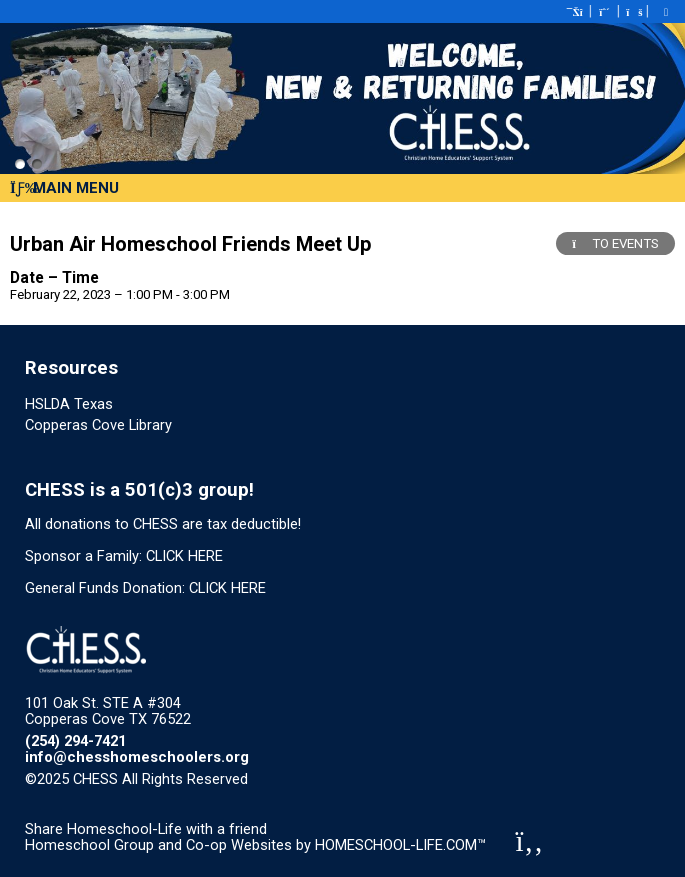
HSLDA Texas (69, 404)
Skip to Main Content (335, 779)
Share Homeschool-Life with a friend (146, 829)
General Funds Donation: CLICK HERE (145, 588)
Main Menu (64, 188)
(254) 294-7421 (75, 741)
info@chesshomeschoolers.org (137, 757)
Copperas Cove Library (98, 425)
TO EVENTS (615, 243)
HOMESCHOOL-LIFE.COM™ (400, 845)
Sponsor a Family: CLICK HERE (124, 556)
